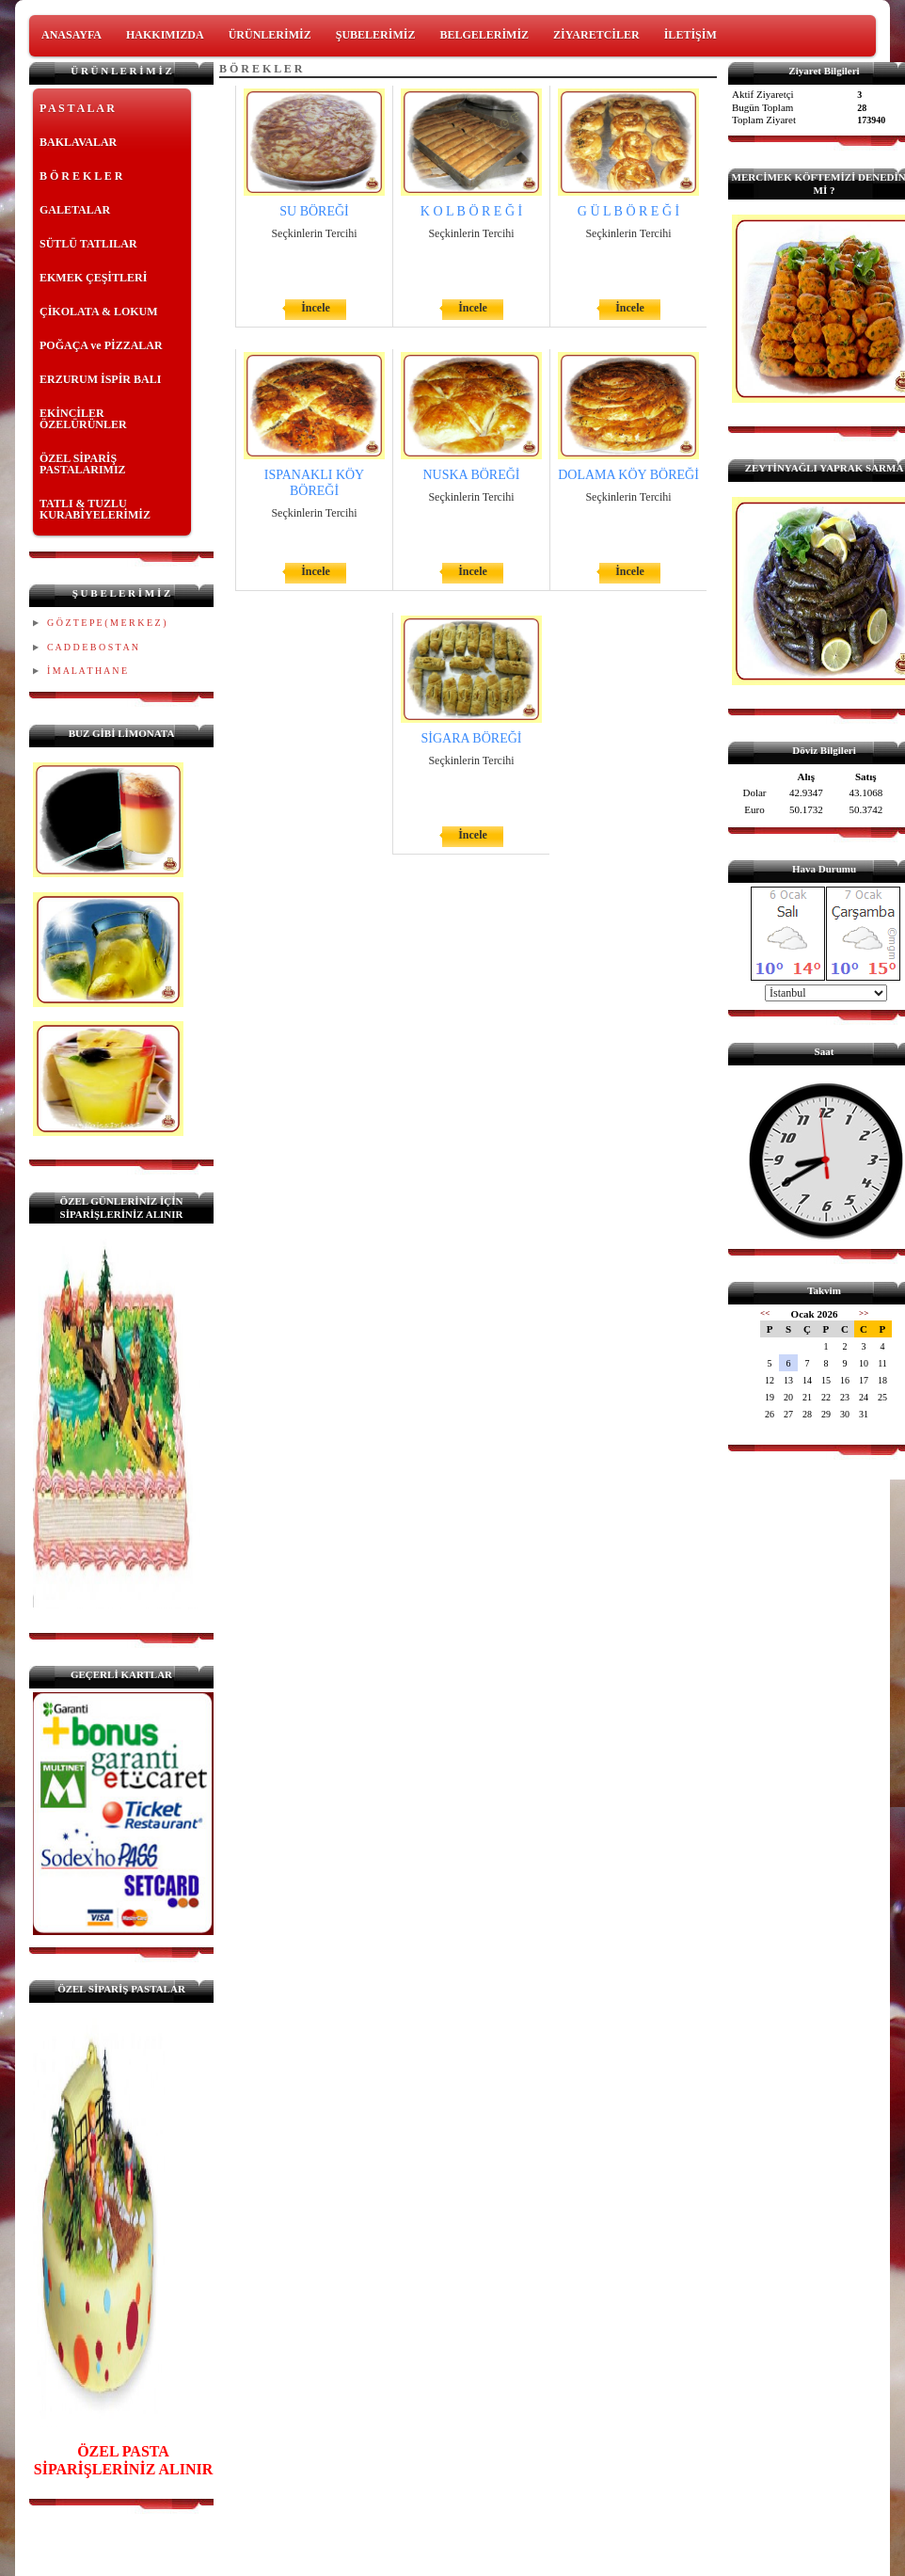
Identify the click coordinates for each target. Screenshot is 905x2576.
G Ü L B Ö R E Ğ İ (628, 211)
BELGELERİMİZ (484, 34)
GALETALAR (75, 209)
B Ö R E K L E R (81, 176)
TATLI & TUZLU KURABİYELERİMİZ (95, 509)
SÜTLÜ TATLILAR (88, 243)
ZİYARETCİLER (596, 34)
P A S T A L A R (77, 108)
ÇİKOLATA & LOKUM (99, 311)
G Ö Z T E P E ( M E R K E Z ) (106, 622)
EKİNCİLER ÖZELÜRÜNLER (83, 419)
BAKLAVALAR (78, 142)
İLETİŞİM (690, 34)
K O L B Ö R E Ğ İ (471, 211)
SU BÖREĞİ (314, 211)
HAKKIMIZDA (165, 34)
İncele (315, 307)
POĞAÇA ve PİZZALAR (101, 345)
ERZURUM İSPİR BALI (100, 379)
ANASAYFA (71, 34)
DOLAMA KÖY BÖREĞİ (628, 475)
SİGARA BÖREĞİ (471, 738)
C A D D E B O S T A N (92, 647)
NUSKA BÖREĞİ (470, 475)
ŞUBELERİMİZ (376, 34)
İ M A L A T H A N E (87, 670)
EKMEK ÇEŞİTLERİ (93, 277)
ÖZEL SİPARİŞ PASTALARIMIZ (83, 464)
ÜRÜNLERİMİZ (270, 34)
